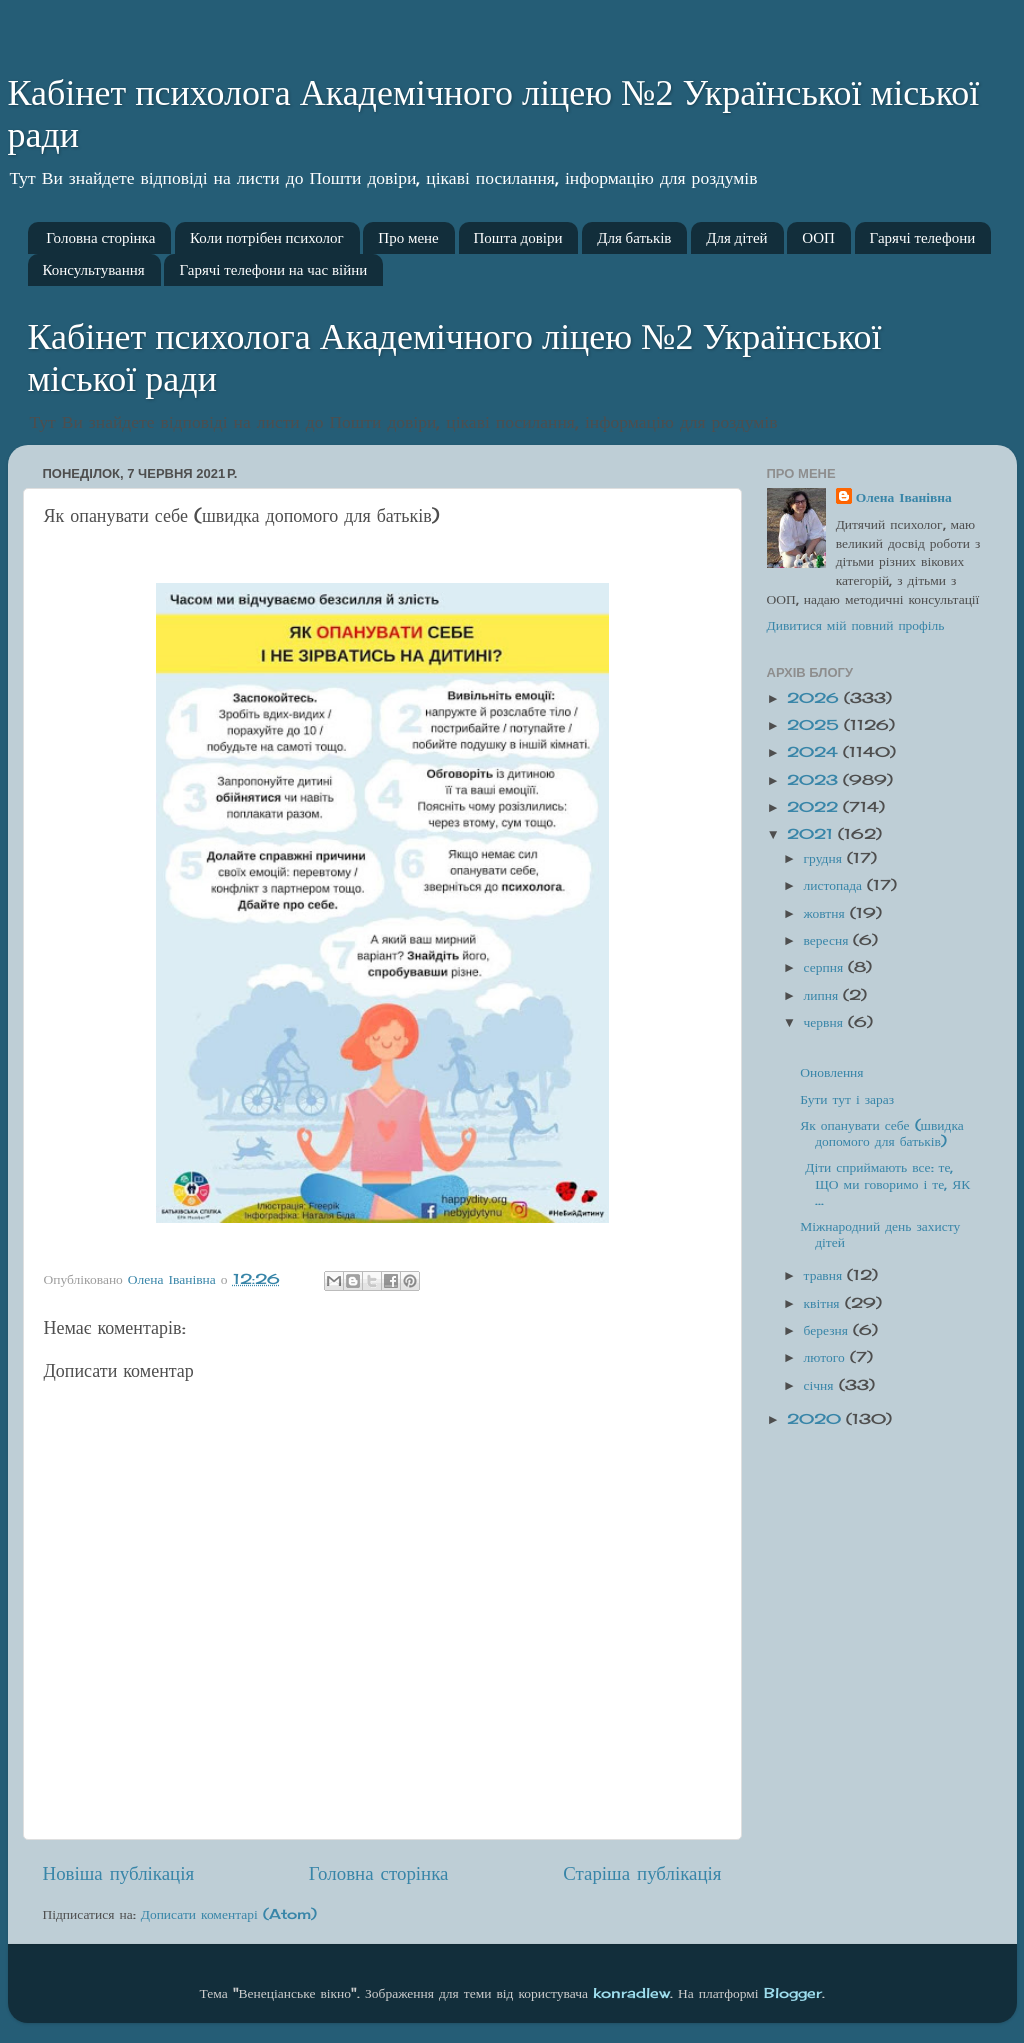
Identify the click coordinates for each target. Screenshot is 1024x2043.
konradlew (631, 1993)
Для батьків (634, 238)
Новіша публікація (119, 1873)
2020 (816, 1419)
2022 (815, 807)
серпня (826, 967)
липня (824, 995)
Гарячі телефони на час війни (273, 270)
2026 (815, 698)
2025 (815, 725)
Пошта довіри (518, 238)
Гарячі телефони (923, 238)
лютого (827, 1357)
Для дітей (736, 238)
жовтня (827, 913)
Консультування (94, 270)
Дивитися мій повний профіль (856, 625)
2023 (815, 780)
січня (821, 1385)
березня (828, 1330)
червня (826, 1022)
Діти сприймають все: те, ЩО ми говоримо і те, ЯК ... (885, 1183)
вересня (829, 940)
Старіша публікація (642, 1873)
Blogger (793, 1993)
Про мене (408, 238)
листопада (836, 885)
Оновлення (831, 1072)
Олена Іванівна (904, 497)
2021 (812, 834)
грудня (825, 858)
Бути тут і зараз (847, 1099)
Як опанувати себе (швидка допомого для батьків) (882, 1133)
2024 (815, 752)
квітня (824, 1303)
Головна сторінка (100, 238)
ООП (818, 238)
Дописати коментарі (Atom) (229, 1914)
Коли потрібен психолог (267, 238)
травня (826, 1275)
